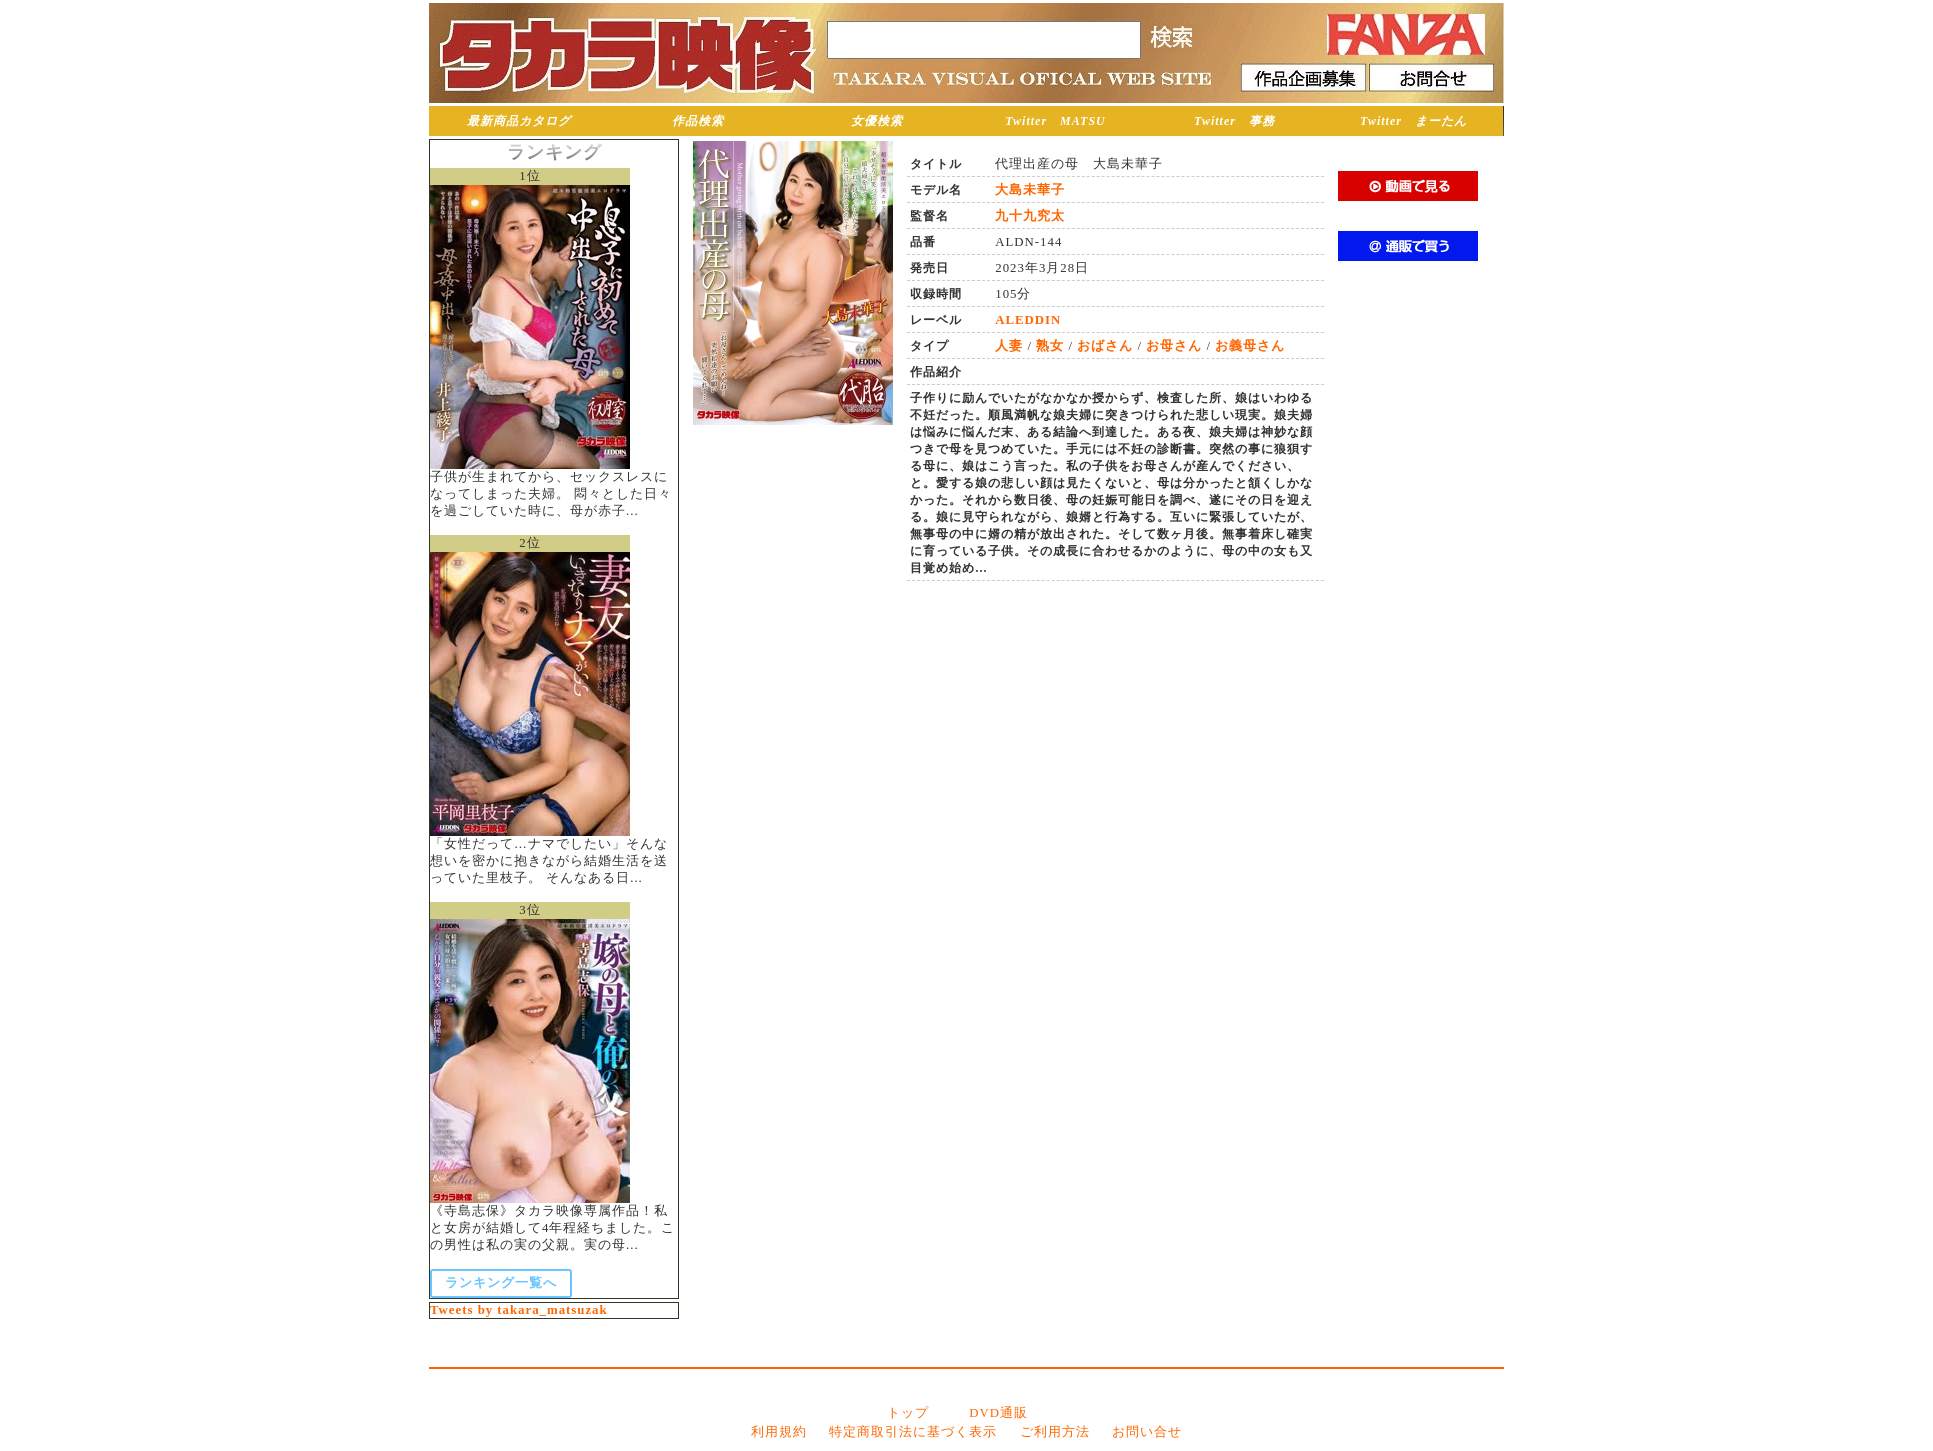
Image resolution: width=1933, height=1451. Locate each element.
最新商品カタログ (519, 121)
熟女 (1050, 346)
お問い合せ (1147, 1432)
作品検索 (698, 121)
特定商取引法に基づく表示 (913, 1432)
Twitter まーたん (1413, 121)
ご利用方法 (1055, 1432)
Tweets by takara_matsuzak (519, 1310)
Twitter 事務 (1234, 121)
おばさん (1105, 346)
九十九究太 (1030, 216)
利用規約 (779, 1432)
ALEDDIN (1028, 320)
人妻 (1009, 346)
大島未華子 (1030, 190)
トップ (908, 1413)
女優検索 (877, 121)
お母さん (1174, 346)
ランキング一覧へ (501, 1283)
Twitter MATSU (1055, 121)
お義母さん (1250, 346)
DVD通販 (998, 1413)
